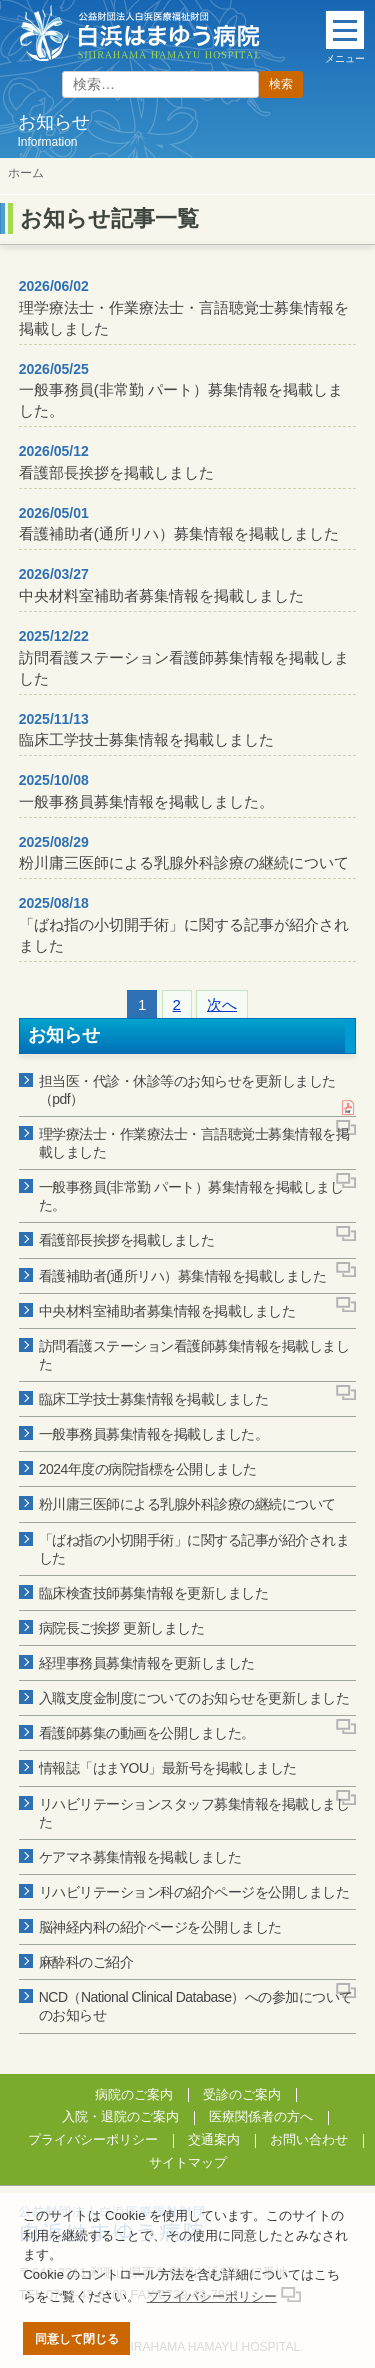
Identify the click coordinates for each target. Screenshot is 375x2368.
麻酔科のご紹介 (86, 1962)
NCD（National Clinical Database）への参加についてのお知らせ (196, 2006)
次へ (222, 1004)
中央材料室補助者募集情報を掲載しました (161, 585)
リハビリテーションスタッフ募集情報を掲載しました (194, 1813)
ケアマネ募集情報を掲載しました (140, 1857)
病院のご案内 (134, 2094)
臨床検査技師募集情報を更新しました (154, 1593)
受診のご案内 (242, 2094)
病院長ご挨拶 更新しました (121, 1628)
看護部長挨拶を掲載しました (116, 462)
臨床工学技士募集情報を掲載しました (146, 730)
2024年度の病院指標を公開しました (148, 1469)
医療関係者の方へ (261, 2116)
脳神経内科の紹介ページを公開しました (160, 1927)
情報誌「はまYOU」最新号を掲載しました (168, 1768)
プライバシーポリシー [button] (212, 2296)
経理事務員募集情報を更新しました (147, 1663)
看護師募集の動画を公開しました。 (147, 1733)
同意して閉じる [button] (77, 2338)
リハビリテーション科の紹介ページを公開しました (194, 1892)
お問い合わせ (309, 2139)
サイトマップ (188, 2162)
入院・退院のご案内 (120, 2116)
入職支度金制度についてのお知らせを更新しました (194, 1698)
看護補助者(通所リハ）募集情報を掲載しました (179, 524)
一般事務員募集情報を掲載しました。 (146, 791)
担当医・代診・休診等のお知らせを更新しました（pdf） (187, 1090)
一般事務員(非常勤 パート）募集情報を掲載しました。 (181, 390)
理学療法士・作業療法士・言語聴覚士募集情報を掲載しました (184, 307)
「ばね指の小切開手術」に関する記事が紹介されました (184, 924)
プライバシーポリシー (93, 2139)
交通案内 (214, 2139)
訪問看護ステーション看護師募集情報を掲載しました (184, 657)
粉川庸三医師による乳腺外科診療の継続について (184, 853)
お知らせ (64, 1035)
